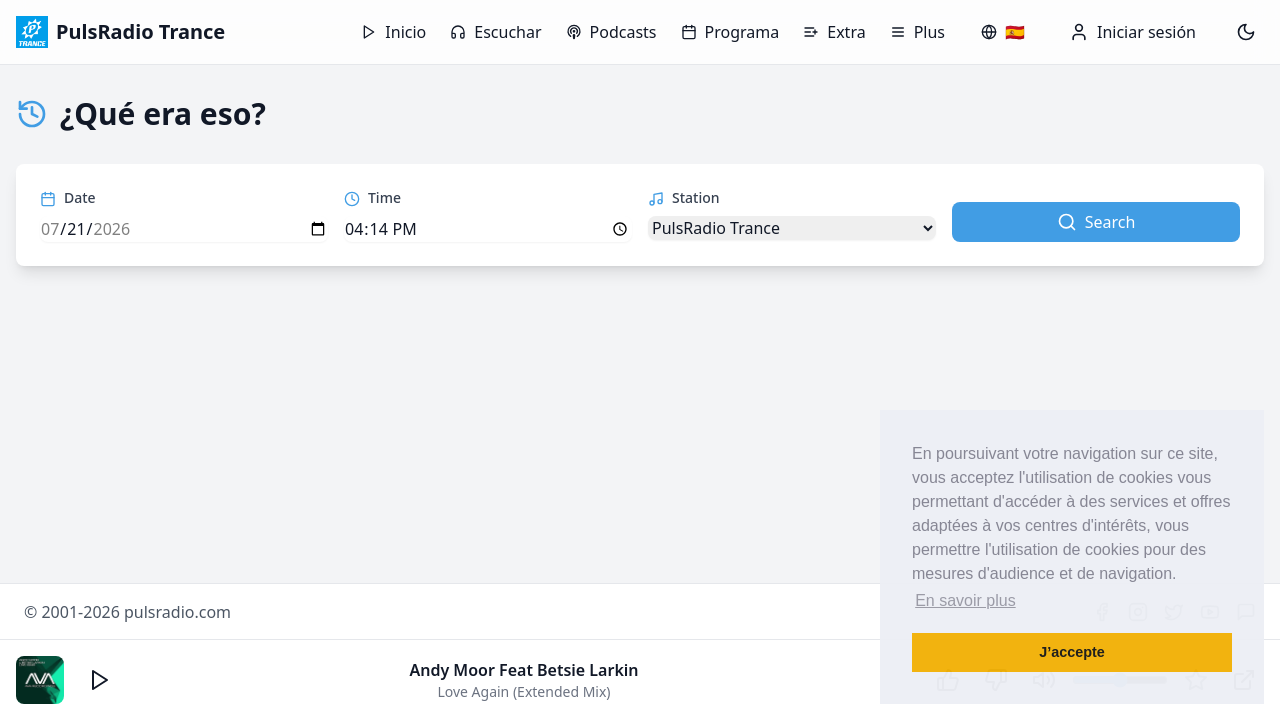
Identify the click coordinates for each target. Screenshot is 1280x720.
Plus (917, 32)
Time (372, 197)
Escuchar (495, 32)
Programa (730, 32)
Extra (834, 32)
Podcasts (611, 32)
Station (684, 197)
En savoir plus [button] (965, 600)
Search (1096, 222)
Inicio (393, 32)
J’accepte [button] (1072, 652)
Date (68, 197)
